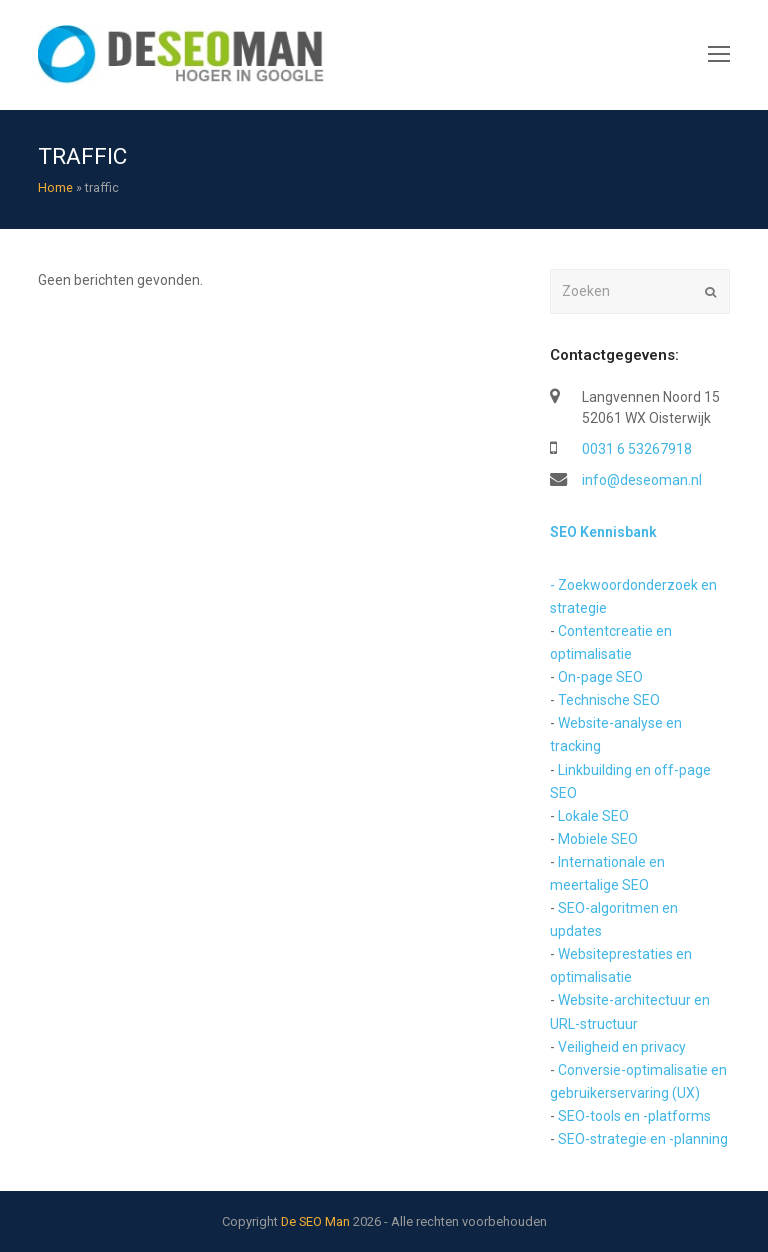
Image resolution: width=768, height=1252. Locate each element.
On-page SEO (600, 677)
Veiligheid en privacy (622, 1047)
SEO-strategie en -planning (643, 1139)
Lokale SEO (593, 816)
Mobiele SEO (598, 839)
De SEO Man (315, 1221)
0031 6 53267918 (637, 449)
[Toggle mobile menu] (719, 55)
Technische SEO (609, 700)
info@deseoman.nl (642, 480)
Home (55, 187)
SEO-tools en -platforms (634, 1116)
